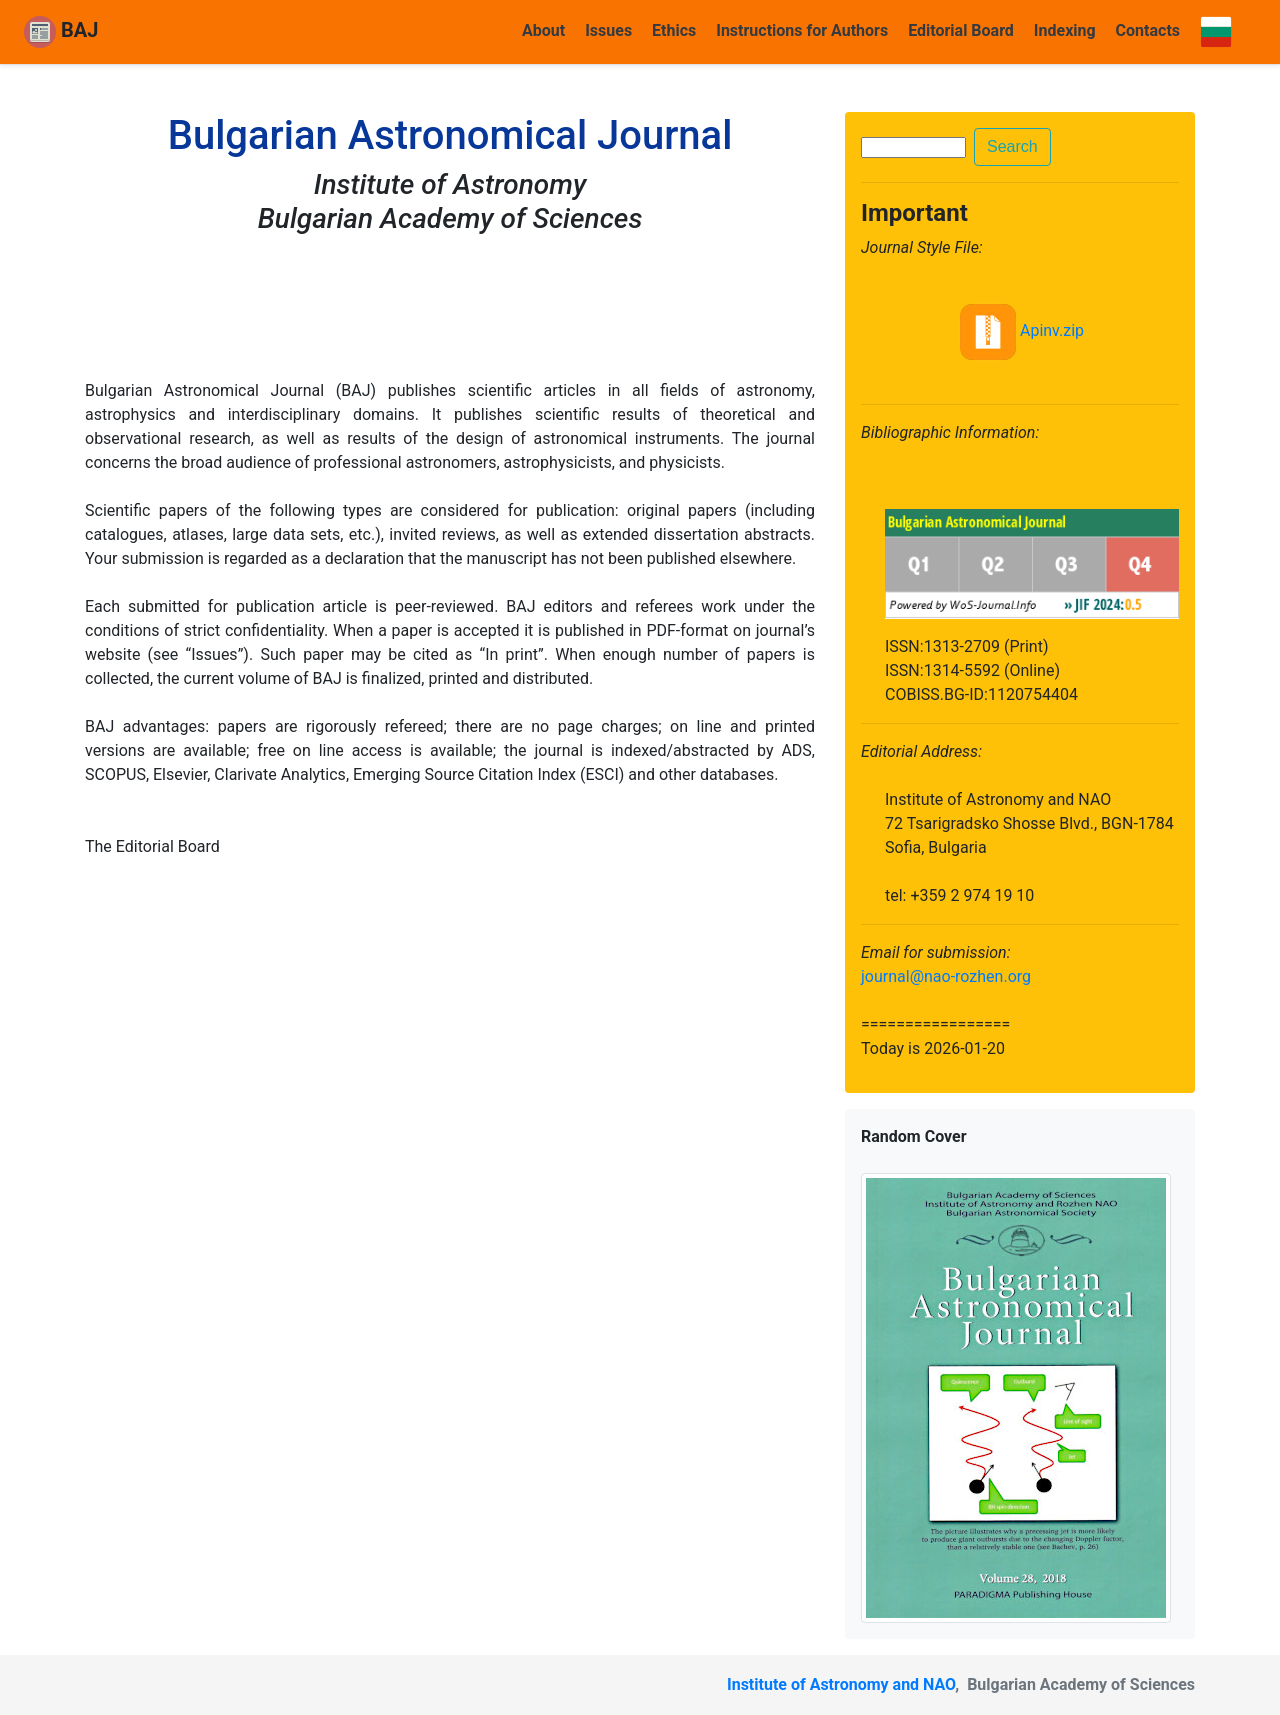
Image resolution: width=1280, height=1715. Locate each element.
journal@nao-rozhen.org (946, 976)
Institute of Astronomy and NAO (841, 1684)
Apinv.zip (1020, 330)
